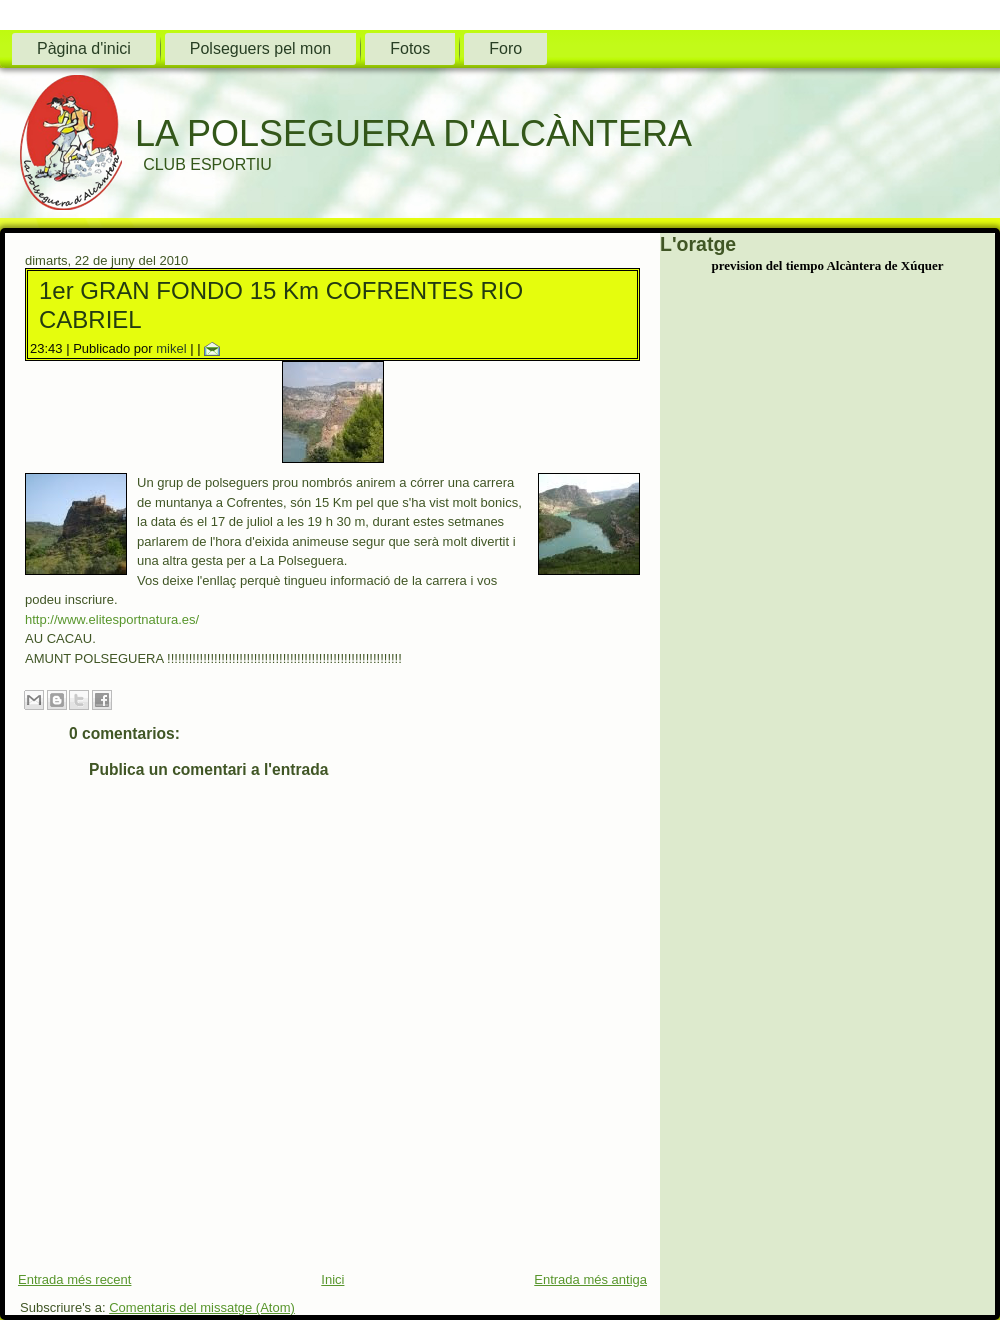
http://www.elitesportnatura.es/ (112, 619)
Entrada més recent (74, 1279)
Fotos (410, 48)
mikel (171, 348)
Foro (505, 48)
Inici (332, 1279)
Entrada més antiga (590, 1279)
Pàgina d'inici (84, 48)
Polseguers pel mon (260, 48)
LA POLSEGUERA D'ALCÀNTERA (413, 133)
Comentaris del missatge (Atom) (202, 1307)
